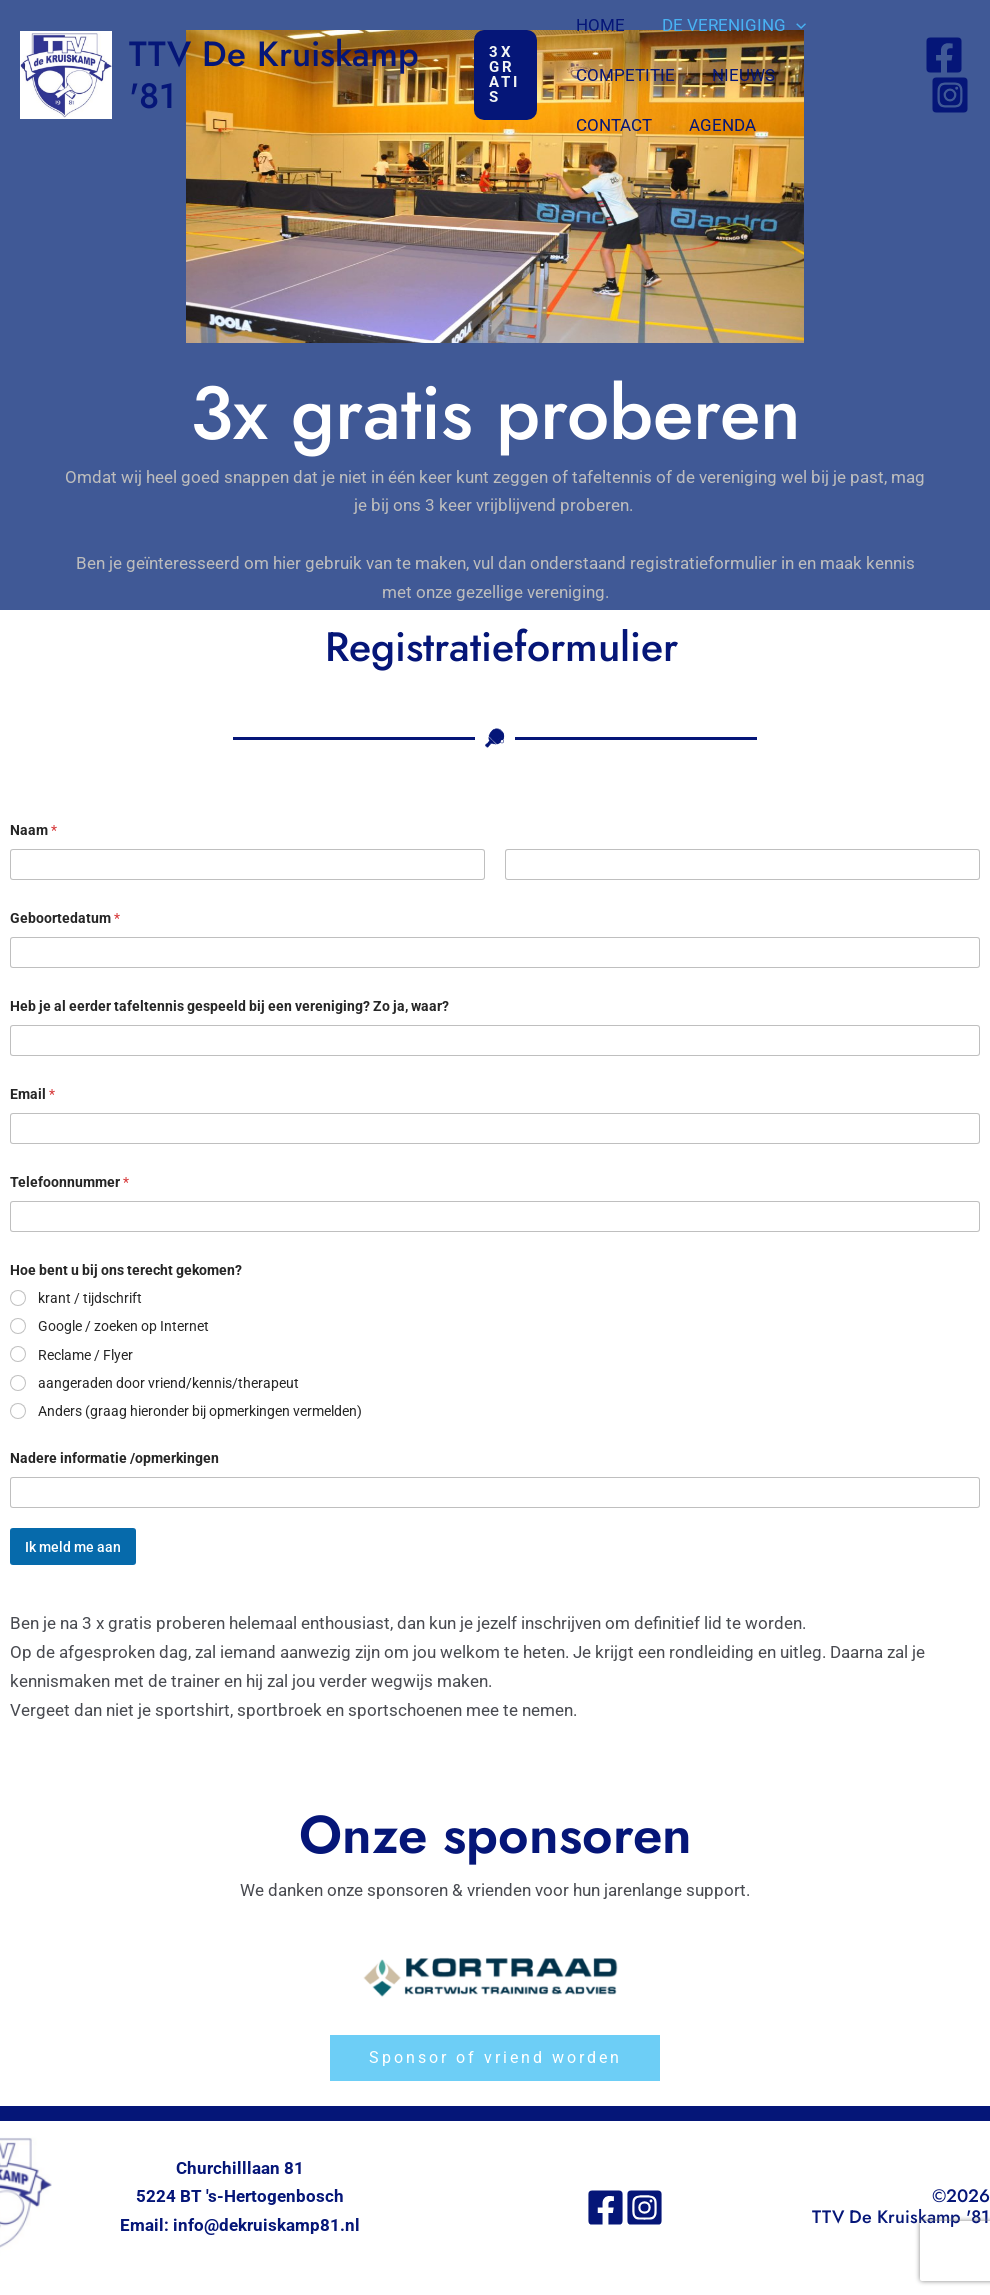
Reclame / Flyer (85, 1355)
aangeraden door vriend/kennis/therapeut (168, 1383)
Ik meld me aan (73, 1547)
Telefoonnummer (71, 1182)
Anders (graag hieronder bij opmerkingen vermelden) (200, 1411)
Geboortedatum (67, 918)
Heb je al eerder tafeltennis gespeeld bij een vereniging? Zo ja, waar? (239, 1006)
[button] (508, 75)
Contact (846, 75)
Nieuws (742, 75)
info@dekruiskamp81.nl (267, 2227)
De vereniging (733, 25)
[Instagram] (950, 95)
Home (602, 25)
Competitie (627, 75)
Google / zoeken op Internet (123, 1326)
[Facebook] (944, 55)
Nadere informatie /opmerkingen (117, 1458)
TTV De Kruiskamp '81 (274, 75)
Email (33, 1094)
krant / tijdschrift (90, 1298)
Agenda (611, 125)
